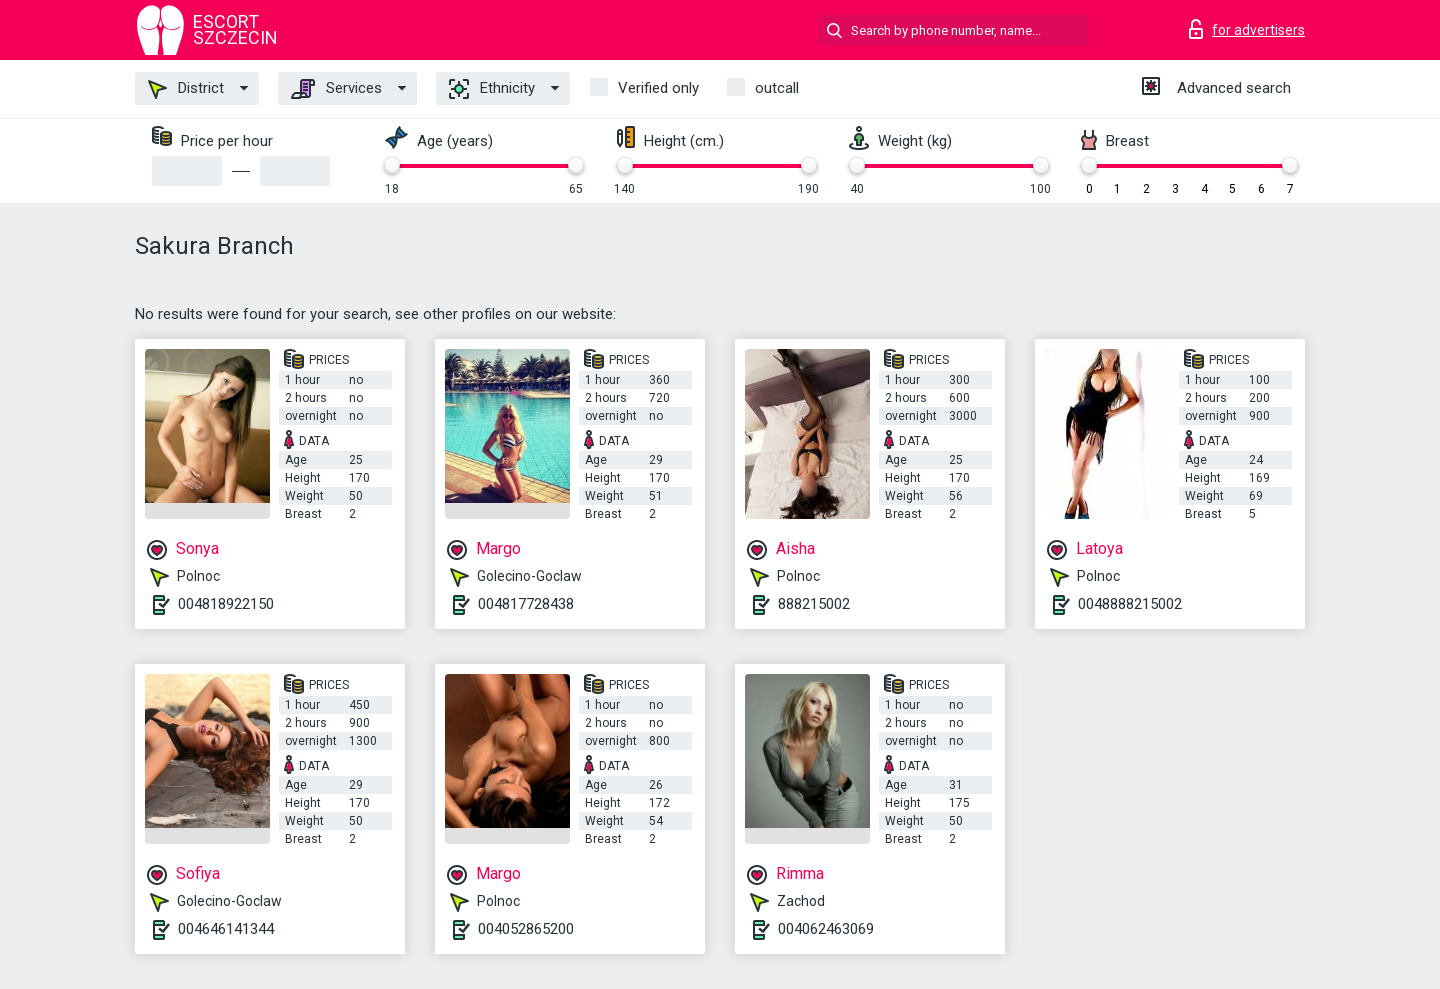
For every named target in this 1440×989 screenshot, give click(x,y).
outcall (777, 88)
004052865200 (526, 929)
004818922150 (226, 604)
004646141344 (226, 929)
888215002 (814, 604)
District (186, 89)
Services (336, 89)
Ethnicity (492, 89)
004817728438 (526, 604)
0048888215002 (1130, 604)
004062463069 (826, 929)
